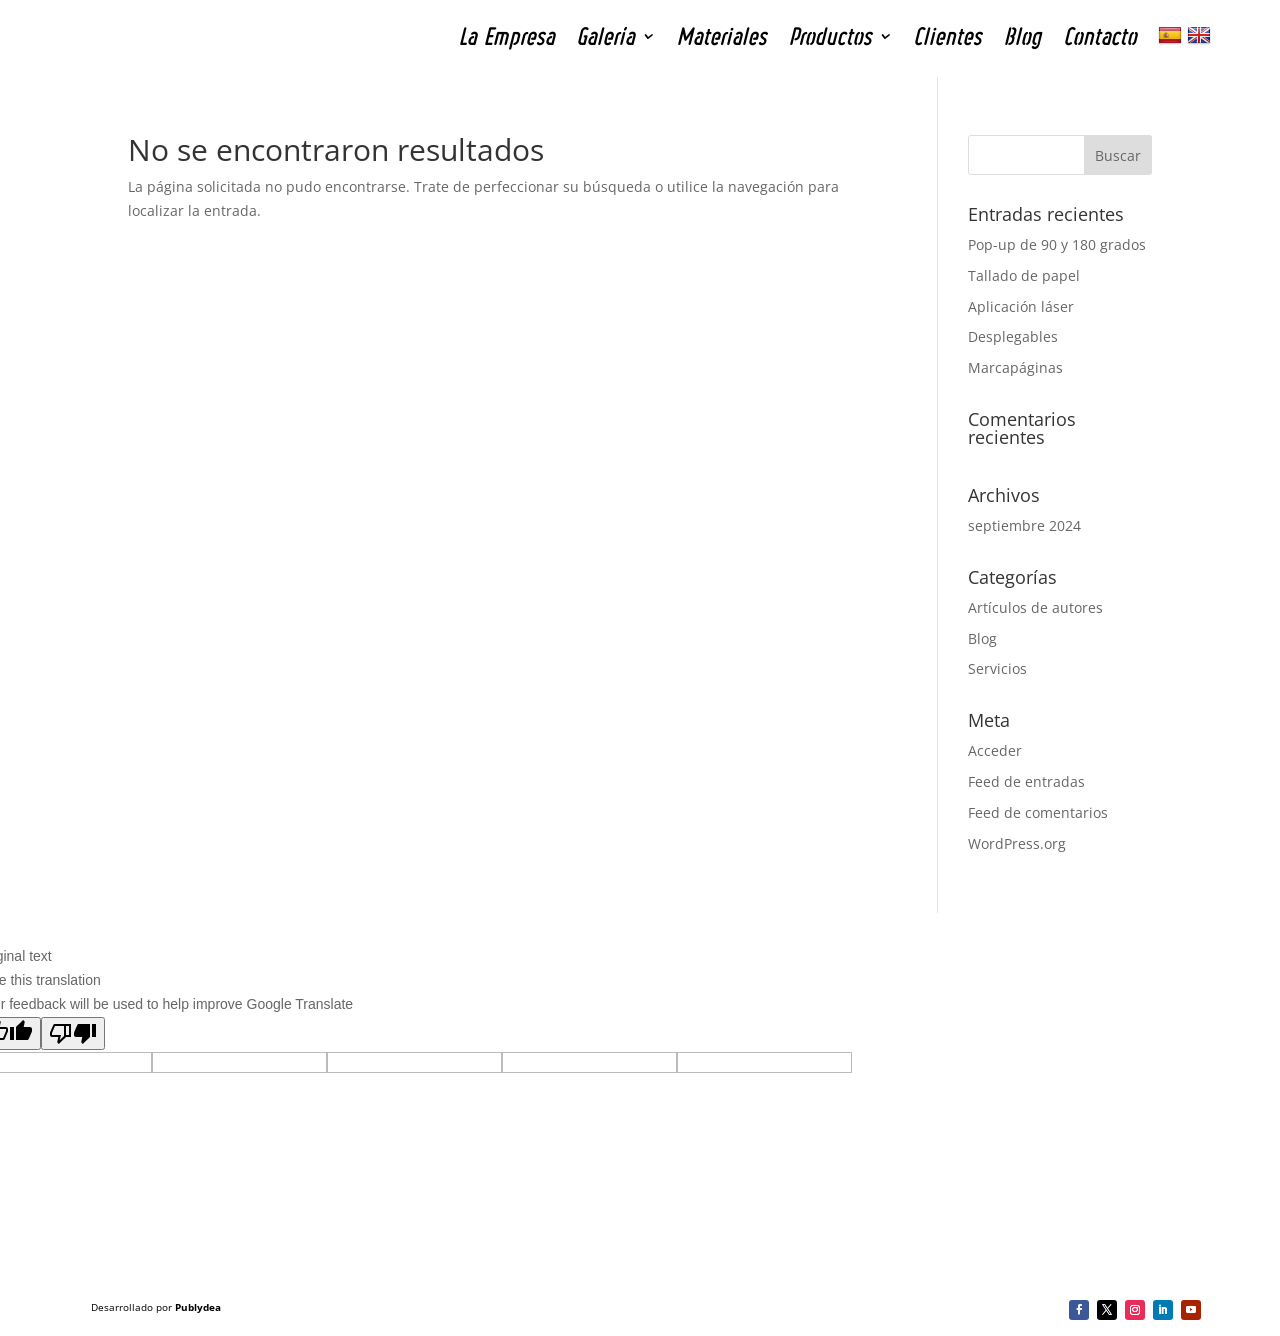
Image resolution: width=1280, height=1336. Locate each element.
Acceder (995, 750)
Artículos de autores (1035, 607)
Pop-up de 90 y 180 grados (1057, 244)
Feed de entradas (1026, 781)
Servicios (997, 668)
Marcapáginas (1015, 367)
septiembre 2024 (1024, 525)
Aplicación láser (1021, 306)
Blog (982, 638)
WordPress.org (1017, 843)
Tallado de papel (1024, 275)
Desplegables (1013, 336)
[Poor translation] (73, 1033)
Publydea (198, 1307)
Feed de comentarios (1038, 812)
